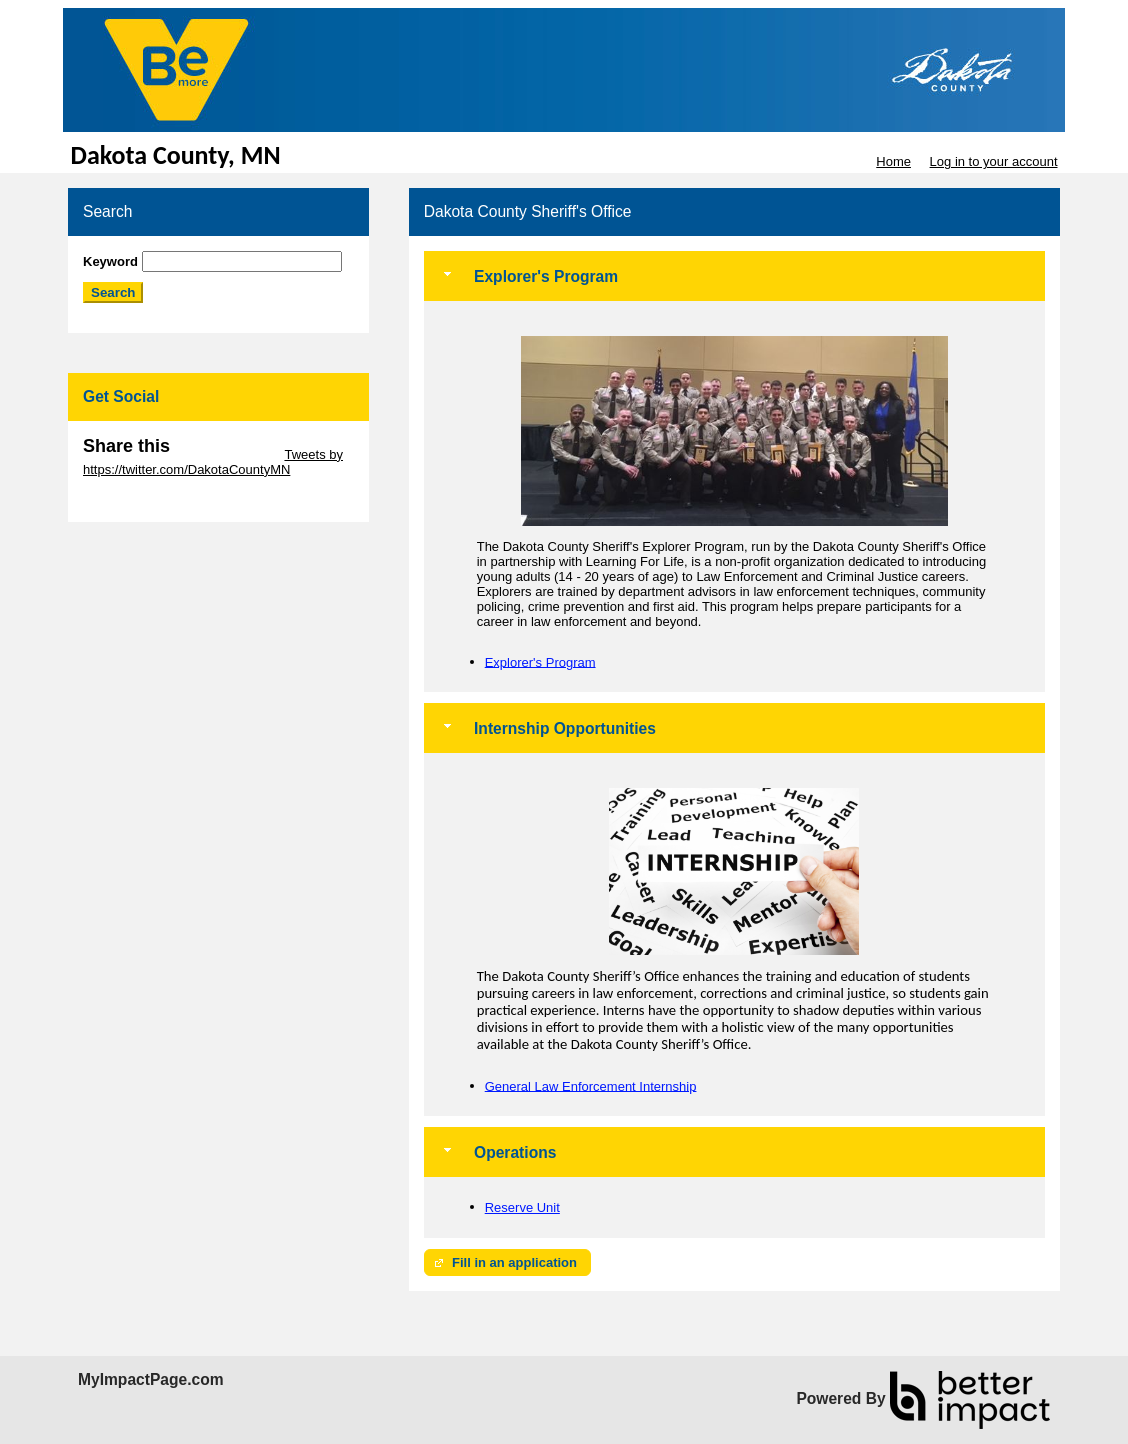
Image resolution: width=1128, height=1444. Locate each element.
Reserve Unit (522, 1207)
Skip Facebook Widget (148, 499)
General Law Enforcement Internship (591, 1085)
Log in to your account (994, 161)
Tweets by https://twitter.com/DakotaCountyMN (213, 462)
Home (893, 161)
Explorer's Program (540, 661)
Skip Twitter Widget (225, 454)
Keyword (110, 261)
